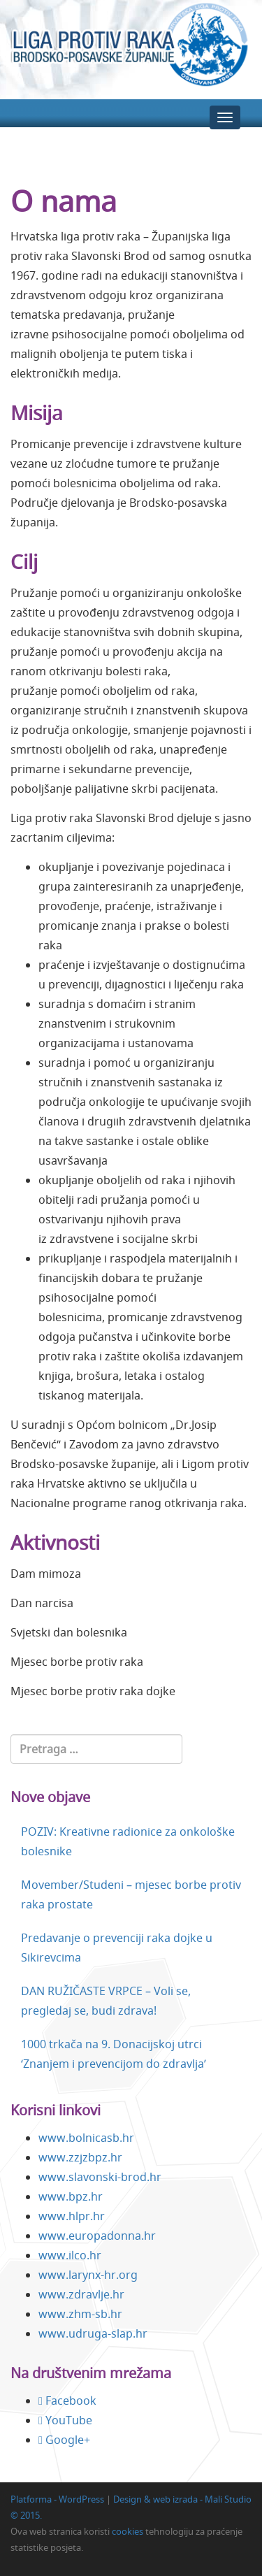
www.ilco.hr (69, 2255)
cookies (127, 2531)
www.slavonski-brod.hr (99, 2177)
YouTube (65, 2420)
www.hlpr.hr (71, 2216)
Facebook (67, 2400)
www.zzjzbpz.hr (80, 2157)
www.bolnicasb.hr (86, 2137)
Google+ (64, 2439)
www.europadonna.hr (97, 2235)
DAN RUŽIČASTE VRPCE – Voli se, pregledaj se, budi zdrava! (106, 2000)
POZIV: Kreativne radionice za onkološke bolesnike (128, 1841)
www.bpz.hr (70, 2196)
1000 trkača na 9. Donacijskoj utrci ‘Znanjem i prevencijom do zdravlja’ (113, 2053)
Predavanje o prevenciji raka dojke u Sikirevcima (116, 1947)
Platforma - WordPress (57, 2499)
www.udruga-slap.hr (92, 2333)
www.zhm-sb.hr (80, 2314)
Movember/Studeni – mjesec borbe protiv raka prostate (131, 1894)
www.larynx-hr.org (88, 2274)
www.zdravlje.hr (81, 2294)
